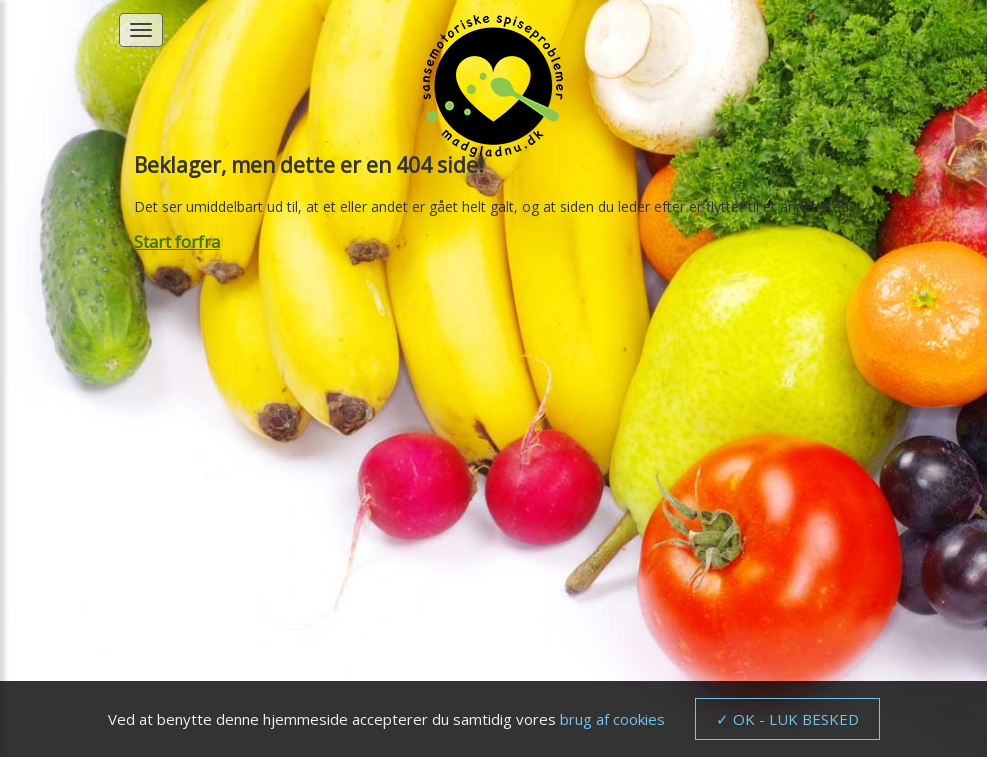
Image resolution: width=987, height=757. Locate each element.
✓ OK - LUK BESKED (787, 719)
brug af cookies (612, 719)
